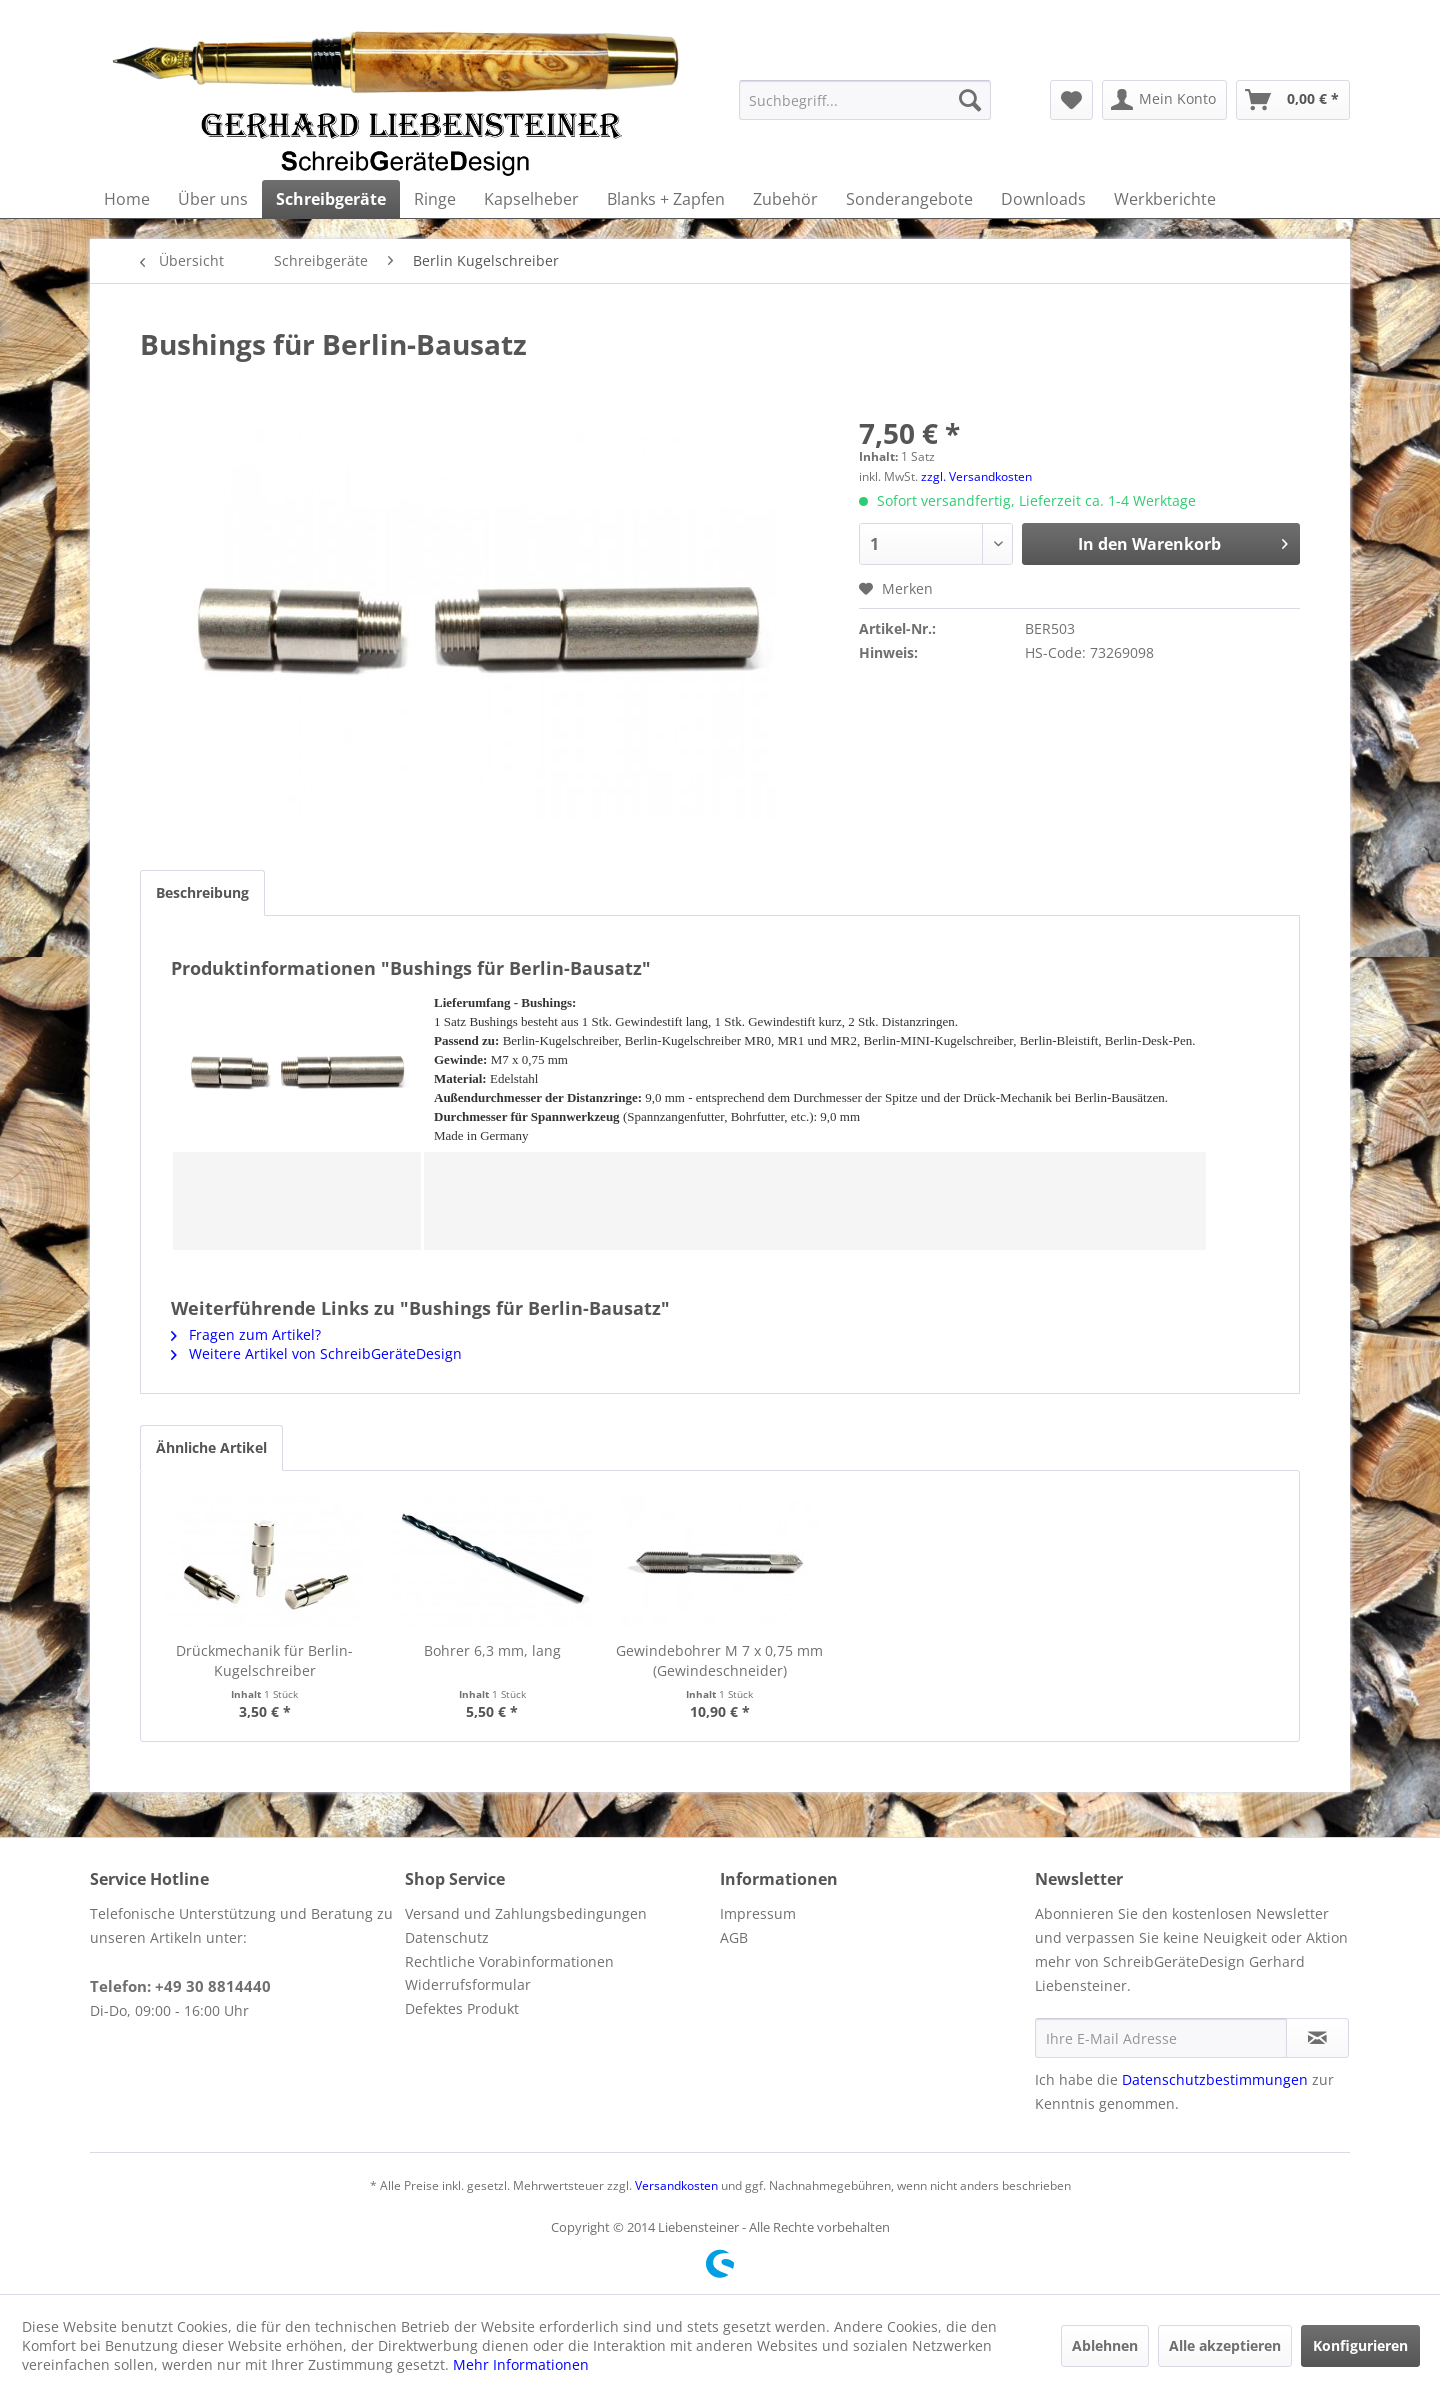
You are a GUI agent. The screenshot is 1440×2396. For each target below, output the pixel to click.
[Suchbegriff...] (865, 100)
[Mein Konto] (1164, 100)
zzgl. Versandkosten (976, 476)
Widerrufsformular (468, 1984)
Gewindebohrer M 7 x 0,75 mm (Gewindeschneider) (719, 1660)
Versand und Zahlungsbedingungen (526, 1913)
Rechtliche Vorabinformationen (509, 1961)
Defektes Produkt (462, 2008)
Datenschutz (447, 1937)
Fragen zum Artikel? (246, 1334)
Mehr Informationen (521, 2364)
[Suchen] (970, 100)
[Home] (127, 199)
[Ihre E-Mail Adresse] (1161, 2038)
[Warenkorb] (1293, 100)
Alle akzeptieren (1225, 2345)
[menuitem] (865, 100)
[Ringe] (435, 199)
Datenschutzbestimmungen (1215, 2079)
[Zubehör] (785, 199)
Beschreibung (202, 892)
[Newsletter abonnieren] (1317, 2038)
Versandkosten (676, 2185)
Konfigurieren (1360, 2345)
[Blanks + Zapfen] (666, 199)
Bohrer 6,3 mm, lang (492, 1650)
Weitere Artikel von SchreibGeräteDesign (316, 1353)
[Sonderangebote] (909, 199)
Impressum (758, 1913)
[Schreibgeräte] (331, 199)
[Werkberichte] (1165, 199)
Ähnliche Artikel (211, 1447)
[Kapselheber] (531, 199)
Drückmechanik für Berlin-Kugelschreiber (264, 1660)
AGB (734, 1937)
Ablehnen (1105, 2345)
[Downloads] (1043, 199)
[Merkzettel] (1071, 100)
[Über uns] (213, 199)
